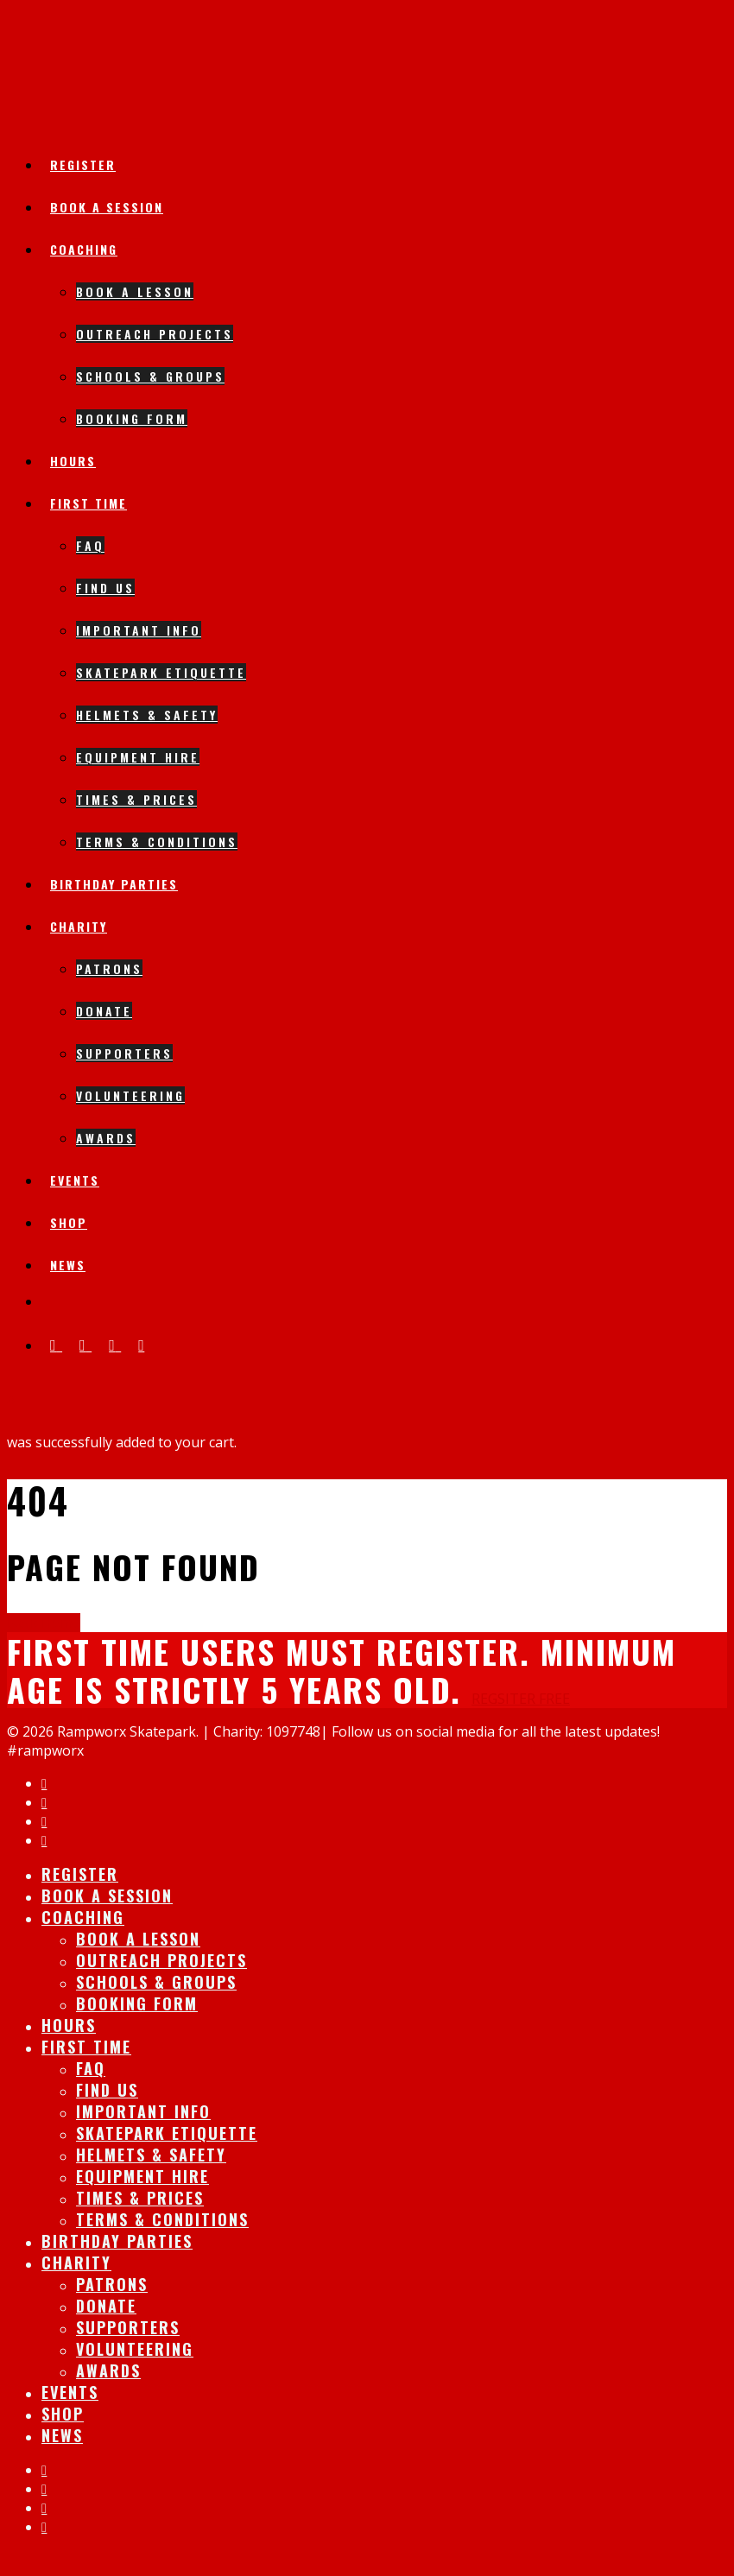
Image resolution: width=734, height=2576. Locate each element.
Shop (68, 1222)
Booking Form (131, 418)
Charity (78, 926)
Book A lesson (134, 291)
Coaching (83, 249)
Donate (104, 1011)
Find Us (105, 588)
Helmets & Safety (147, 715)
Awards (106, 1138)
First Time (88, 503)
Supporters (124, 1053)
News (67, 1265)
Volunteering (130, 1095)
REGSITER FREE (520, 1698)
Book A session (106, 207)
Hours (73, 461)
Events (74, 1180)
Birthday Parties (114, 884)
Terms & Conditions (156, 841)
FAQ (90, 545)
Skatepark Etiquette (161, 672)
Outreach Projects (154, 334)
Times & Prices (136, 799)
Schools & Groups (150, 376)
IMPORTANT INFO (138, 630)
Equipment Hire (137, 757)
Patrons (109, 968)
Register (83, 164)
